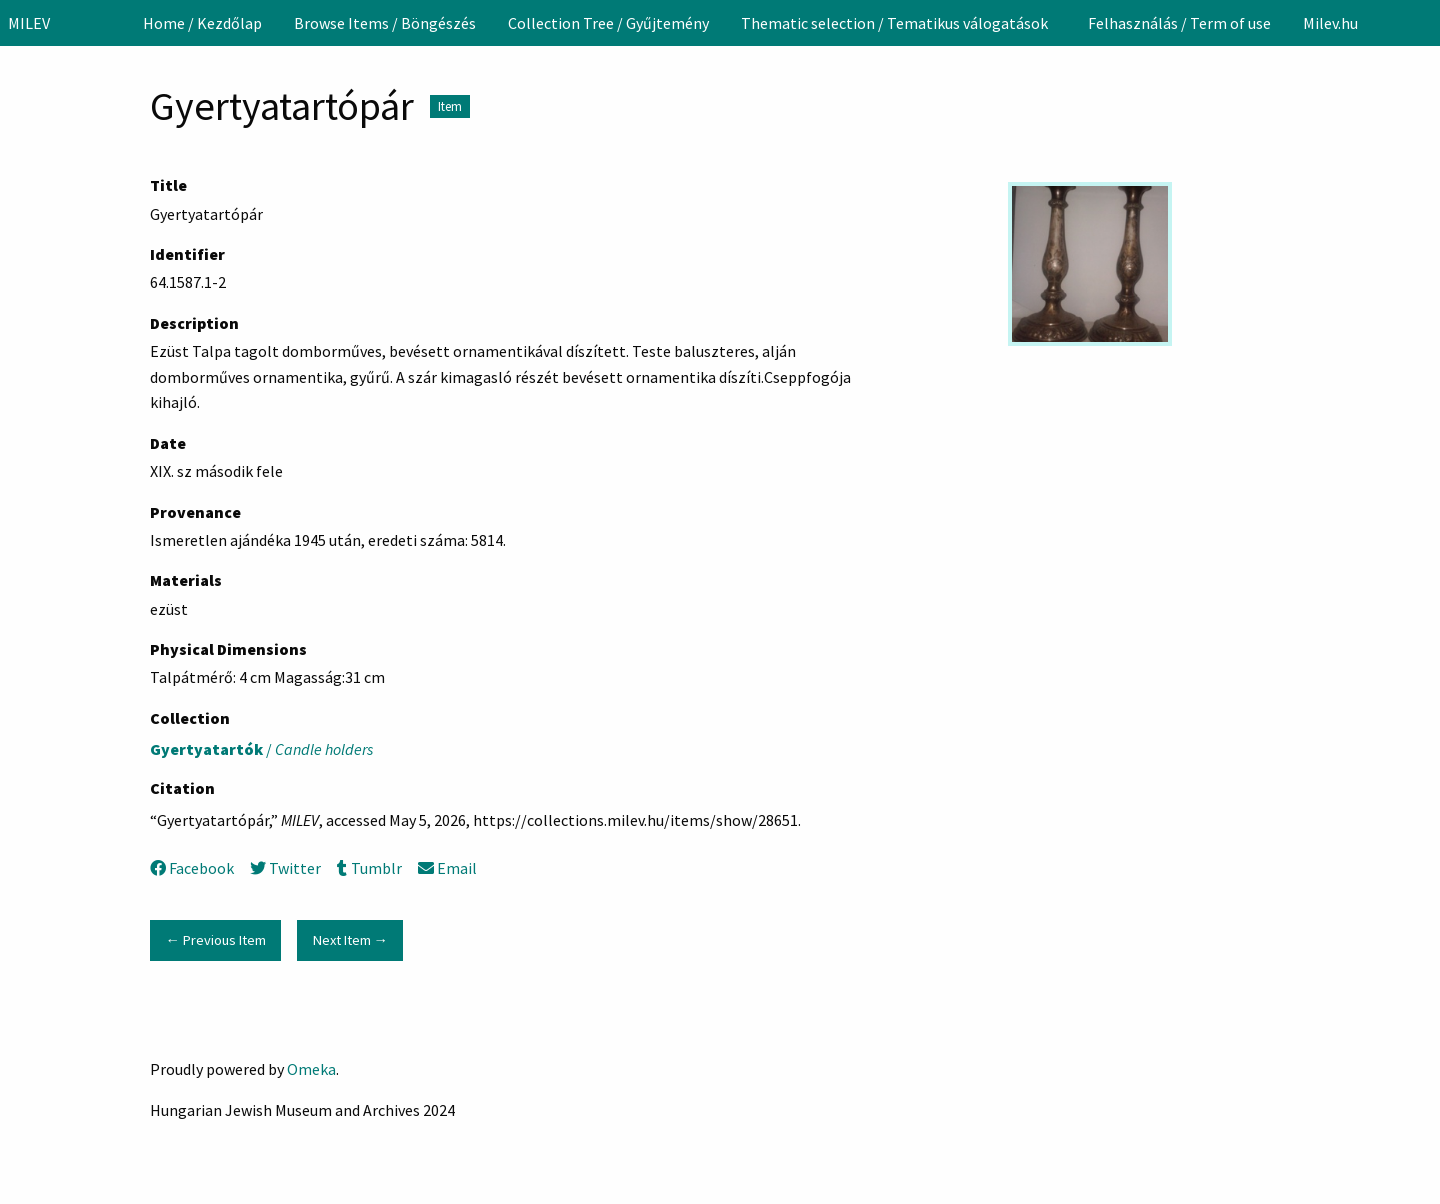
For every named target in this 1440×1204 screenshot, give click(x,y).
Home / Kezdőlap (202, 23)
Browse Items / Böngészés (385, 23)
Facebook (192, 868)
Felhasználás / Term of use (1179, 23)
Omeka (311, 1069)
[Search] (1423, 23)
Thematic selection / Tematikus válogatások (894, 23)
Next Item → (350, 940)
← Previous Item (215, 940)
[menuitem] (202, 23)
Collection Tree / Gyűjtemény (608, 23)
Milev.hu (1330, 23)
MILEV (29, 23)
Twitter (285, 868)
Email (447, 868)
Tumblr (369, 868)
